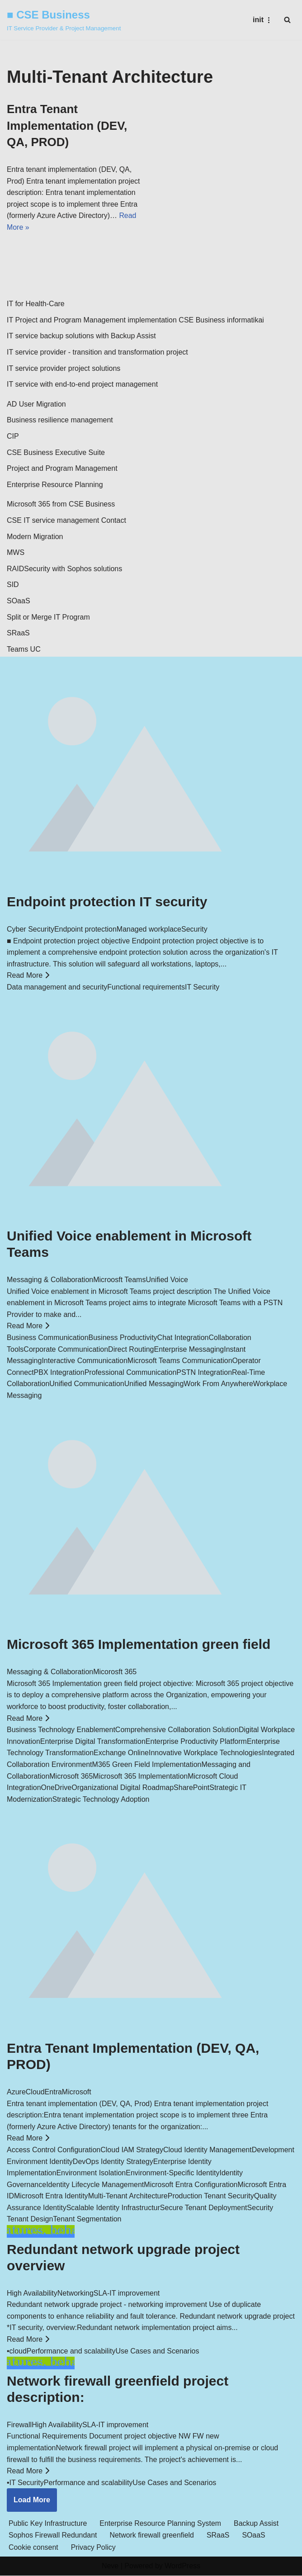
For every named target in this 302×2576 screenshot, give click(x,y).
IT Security (202, 987)
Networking (75, 2293)
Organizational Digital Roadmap (122, 1788)
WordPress (182, 2567)
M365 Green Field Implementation (147, 1765)
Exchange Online (121, 1753)
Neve (110, 2567)
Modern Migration (35, 536)
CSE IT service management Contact (66, 521)
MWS (15, 553)
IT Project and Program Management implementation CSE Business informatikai (135, 320)
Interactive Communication (84, 1361)
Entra (53, 2092)
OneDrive (56, 1788)
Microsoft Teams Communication (179, 1361)
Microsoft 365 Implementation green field (138, 1644)
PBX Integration (59, 1373)
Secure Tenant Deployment (203, 2208)
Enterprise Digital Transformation (93, 1742)
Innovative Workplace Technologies (205, 1753)
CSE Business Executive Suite (56, 452)
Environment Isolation (91, 2173)
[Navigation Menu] (262, 20)
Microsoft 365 (71, 1776)
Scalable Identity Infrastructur (113, 2208)
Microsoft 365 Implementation (140, 1776)
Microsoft (76, 2092)
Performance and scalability (71, 2351)
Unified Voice (167, 1280)
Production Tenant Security (211, 2196)
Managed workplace (149, 929)
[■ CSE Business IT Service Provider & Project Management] (64, 19)
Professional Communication (131, 1373)
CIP (13, 436)
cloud (18, 2351)
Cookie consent (33, 2548)
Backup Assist (257, 2524)
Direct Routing (131, 1349)
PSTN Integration (204, 1373)
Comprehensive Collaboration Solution (177, 1730)
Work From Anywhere (218, 1384)
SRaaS (18, 633)
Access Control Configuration (53, 2150)
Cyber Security (30, 929)
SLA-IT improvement (127, 2293)
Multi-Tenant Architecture (128, 2196)
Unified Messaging (154, 1384)
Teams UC (24, 649)
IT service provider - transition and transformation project (97, 352)
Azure (16, 2092)
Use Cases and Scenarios (157, 2351)
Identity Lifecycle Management (95, 2184)
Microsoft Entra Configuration (190, 2184)
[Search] (287, 19)
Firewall (19, 2425)
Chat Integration (183, 1338)
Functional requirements (146, 987)
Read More (28, 976)
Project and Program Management (62, 469)
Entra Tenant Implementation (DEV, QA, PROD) (67, 125)
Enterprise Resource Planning (55, 485)
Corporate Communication (66, 1349)
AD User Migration (36, 404)
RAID (15, 569)
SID (13, 585)
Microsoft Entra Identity (51, 2196)
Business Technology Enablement (61, 1730)
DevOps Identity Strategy (113, 2161)
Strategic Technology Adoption (101, 1800)
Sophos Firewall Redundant (53, 2535)
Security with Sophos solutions (73, 569)
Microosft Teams (119, 1280)
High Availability (32, 2293)
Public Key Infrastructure (48, 2524)
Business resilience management (60, 420)
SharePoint (191, 1788)
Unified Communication (86, 1384)
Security (194, 929)
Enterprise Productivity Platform (196, 1742)
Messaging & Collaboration (50, 1280)
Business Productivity (123, 1338)
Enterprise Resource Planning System (161, 2524)
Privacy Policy (93, 2548)
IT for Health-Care (36, 304)
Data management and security (57, 987)
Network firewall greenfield (152, 2535)
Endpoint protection (85, 929)
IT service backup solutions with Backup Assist (81, 336)
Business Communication (48, 1338)
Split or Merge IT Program (48, 617)
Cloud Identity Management (207, 2150)
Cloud (35, 2092)
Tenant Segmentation (87, 2219)
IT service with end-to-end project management (82, 384)
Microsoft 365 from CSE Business (61, 504)
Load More (32, 2500)
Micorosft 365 (115, 1672)
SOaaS (18, 601)
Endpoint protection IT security (107, 902)
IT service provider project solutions (63, 368)
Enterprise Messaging (189, 1349)
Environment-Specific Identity (172, 2173)
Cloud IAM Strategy (131, 2150)
